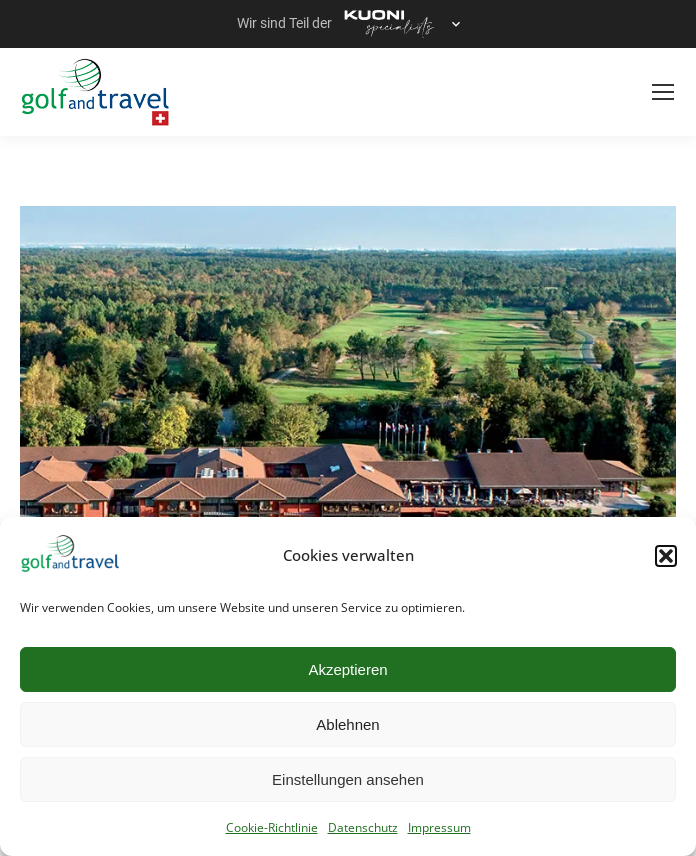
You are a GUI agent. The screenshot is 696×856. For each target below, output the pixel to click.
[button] (666, 556)
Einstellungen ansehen (348, 779)
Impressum (439, 827)
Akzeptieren (347, 669)
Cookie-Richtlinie (272, 827)
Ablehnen (347, 724)
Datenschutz (363, 827)
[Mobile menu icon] (663, 92)
